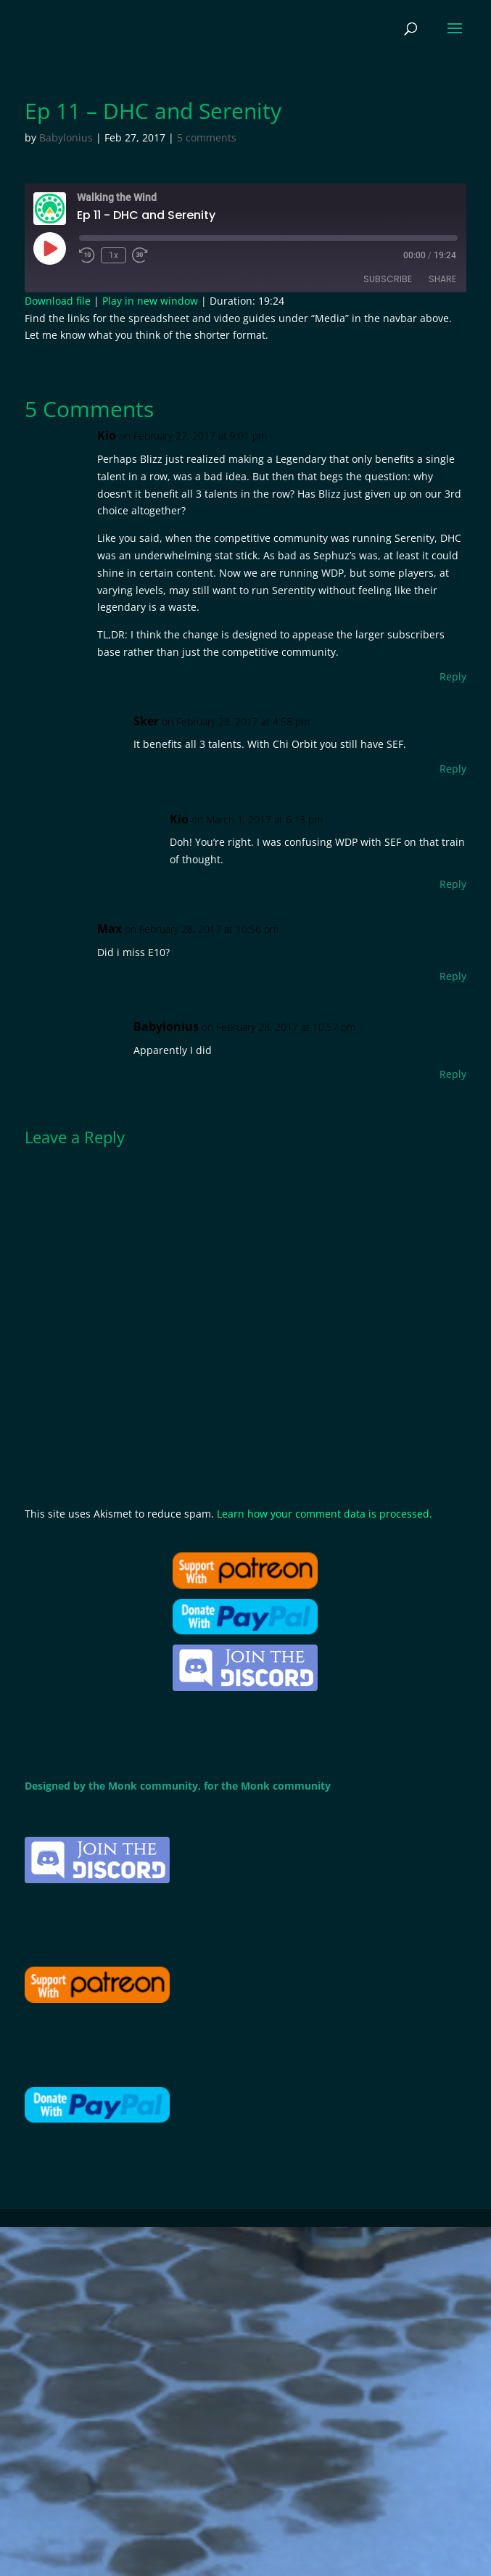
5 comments (206, 137)
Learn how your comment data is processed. (324, 1514)
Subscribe (387, 279)
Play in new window (150, 301)
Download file (58, 301)
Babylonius (66, 137)
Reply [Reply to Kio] (453, 676)
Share (442, 279)
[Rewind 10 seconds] (87, 255)
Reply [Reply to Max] (453, 976)
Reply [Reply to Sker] (453, 768)
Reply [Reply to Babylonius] (453, 1074)
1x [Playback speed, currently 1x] (113, 255)
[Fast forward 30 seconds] (140, 255)
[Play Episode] (49, 248)
